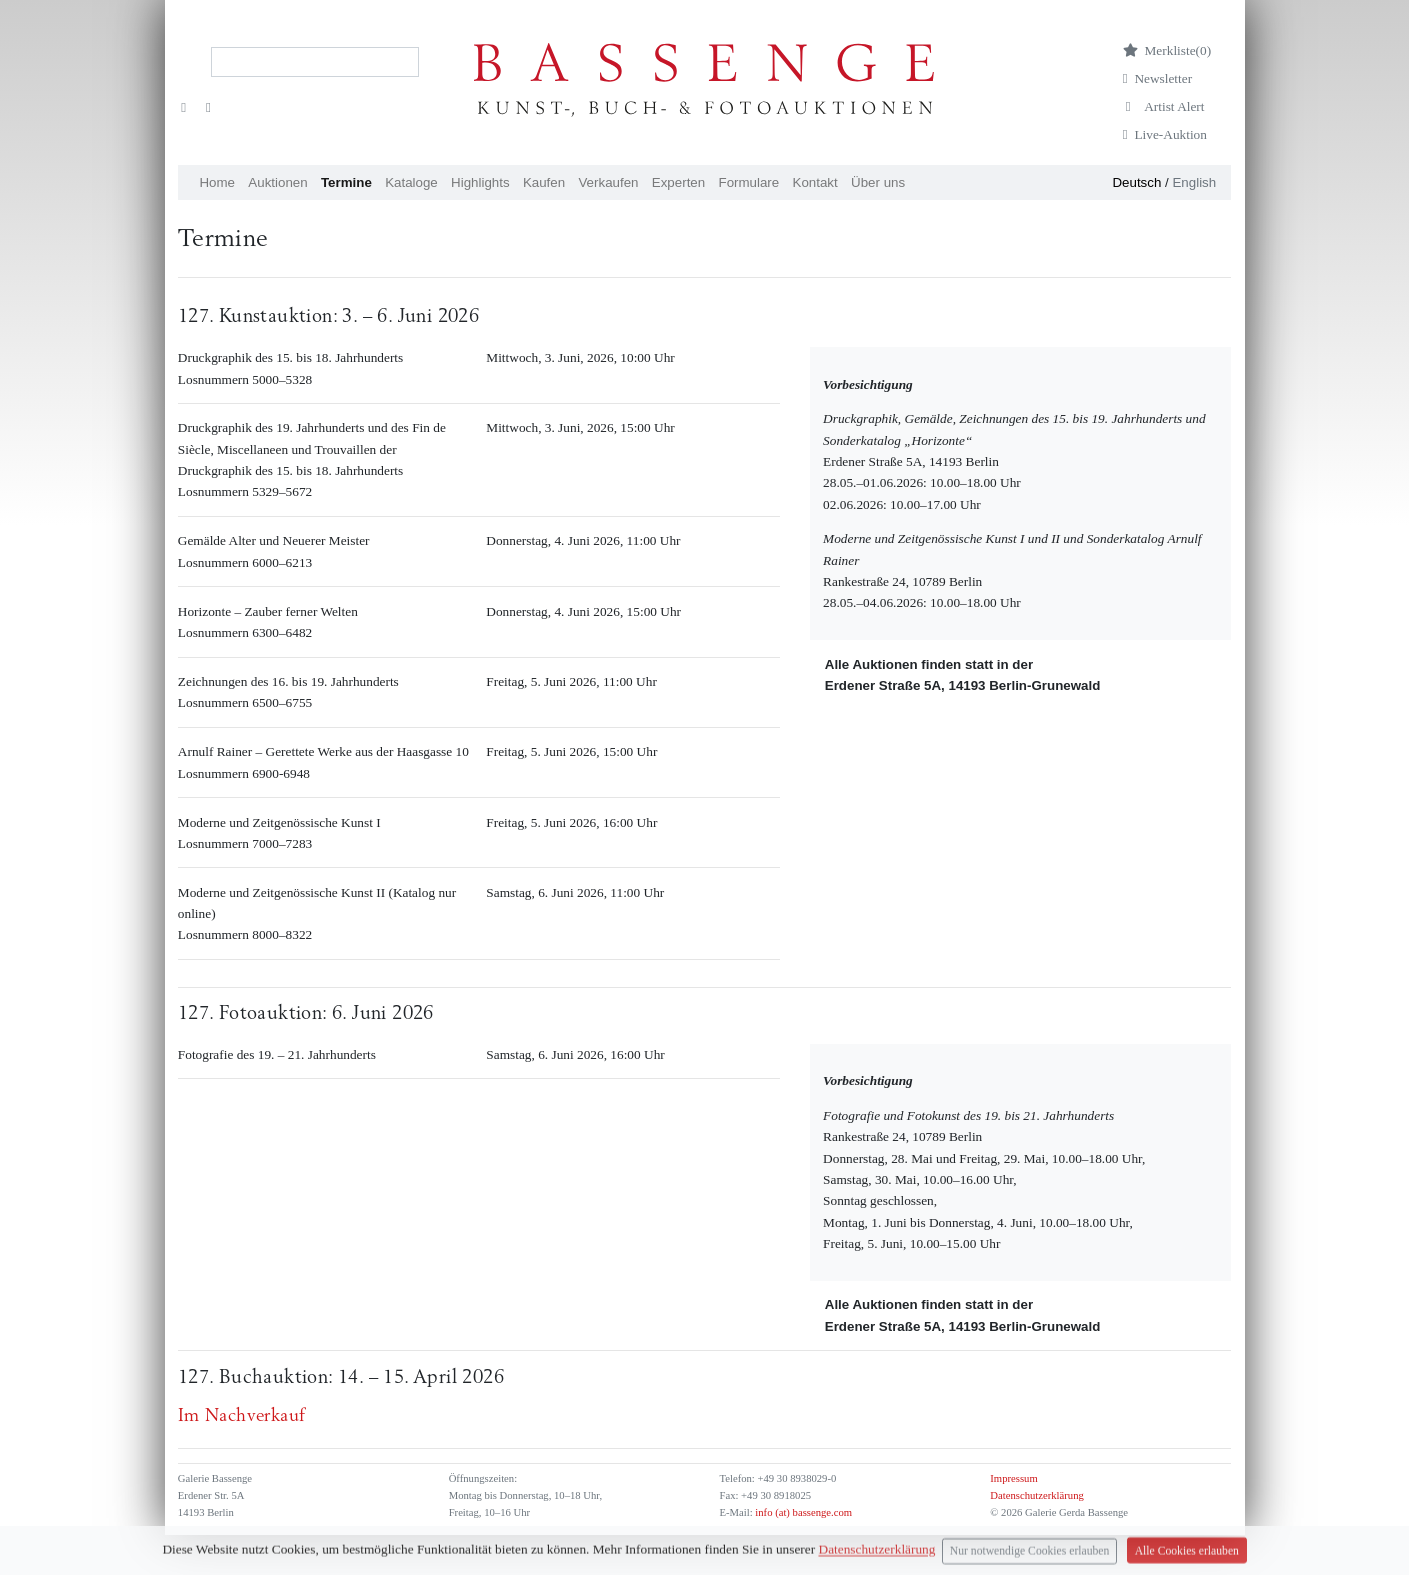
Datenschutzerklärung (1037, 1495)
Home (217, 182)
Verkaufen (608, 182)
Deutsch (1136, 182)
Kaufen (544, 182)
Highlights (480, 182)
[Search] (315, 62)
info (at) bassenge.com (802, 1512)
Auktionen (277, 182)
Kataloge (411, 182)
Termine (346, 182)
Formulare (748, 182)
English (1194, 182)
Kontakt (815, 182)
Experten (678, 182)
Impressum (1013, 1478)
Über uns (878, 182)
